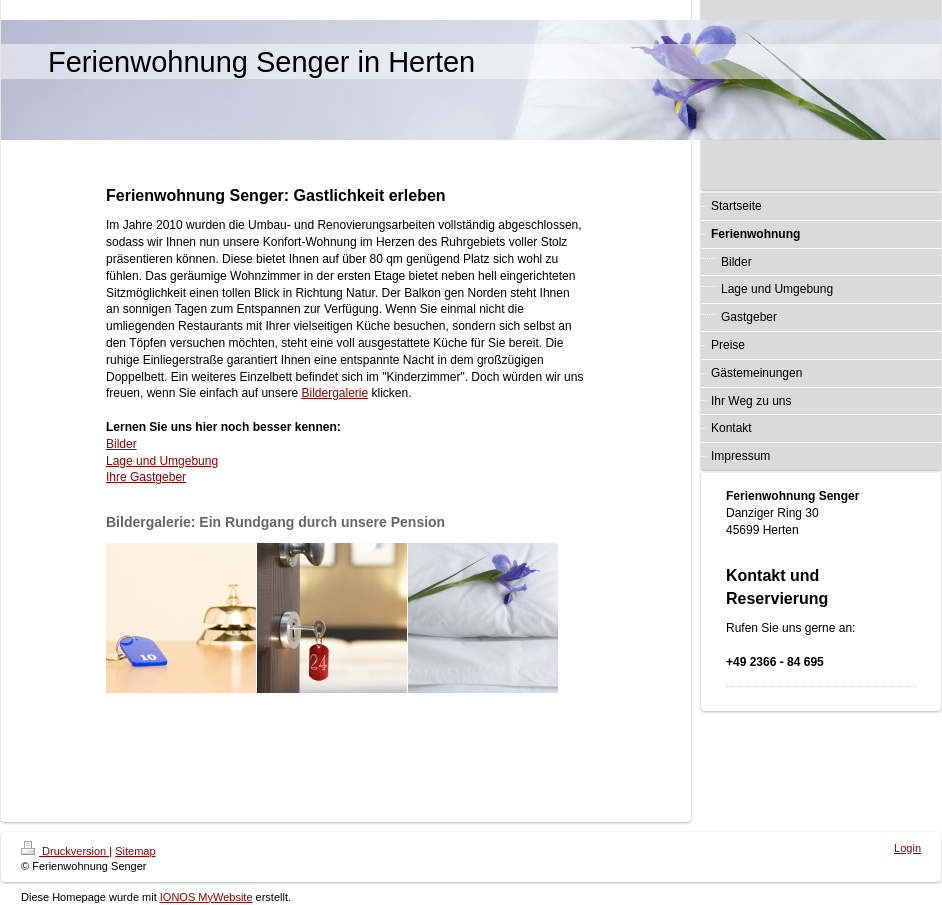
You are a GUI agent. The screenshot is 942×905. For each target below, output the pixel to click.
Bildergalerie (334, 393)
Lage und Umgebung (162, 461)
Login (907, 848)
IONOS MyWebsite (206, 897)
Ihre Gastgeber (146, 477)
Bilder (121, 444)
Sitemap (135, 851)
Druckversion (65, 851)
